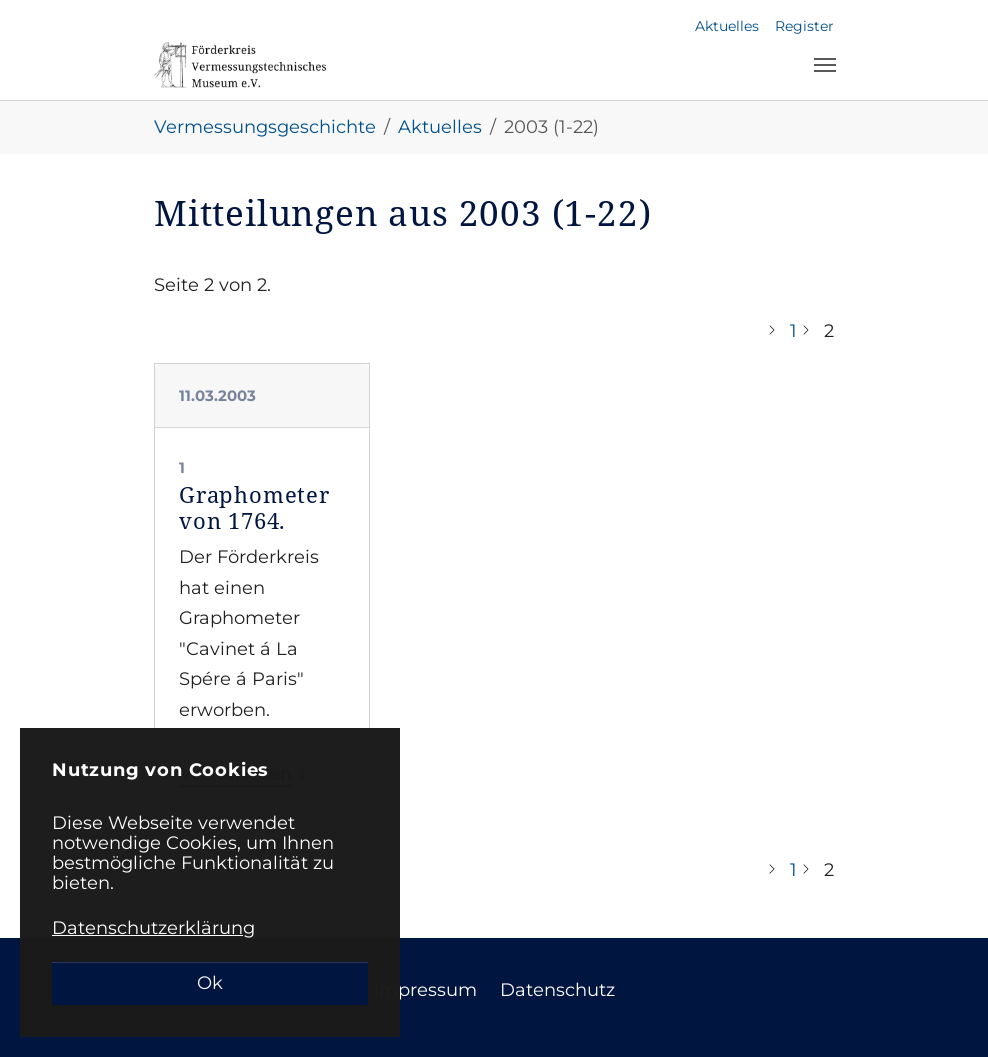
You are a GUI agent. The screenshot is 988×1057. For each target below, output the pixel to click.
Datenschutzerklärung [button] (153, 928)
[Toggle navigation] (825, 65)
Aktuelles (727, 26)
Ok (210, 983)
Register (804, 26)
